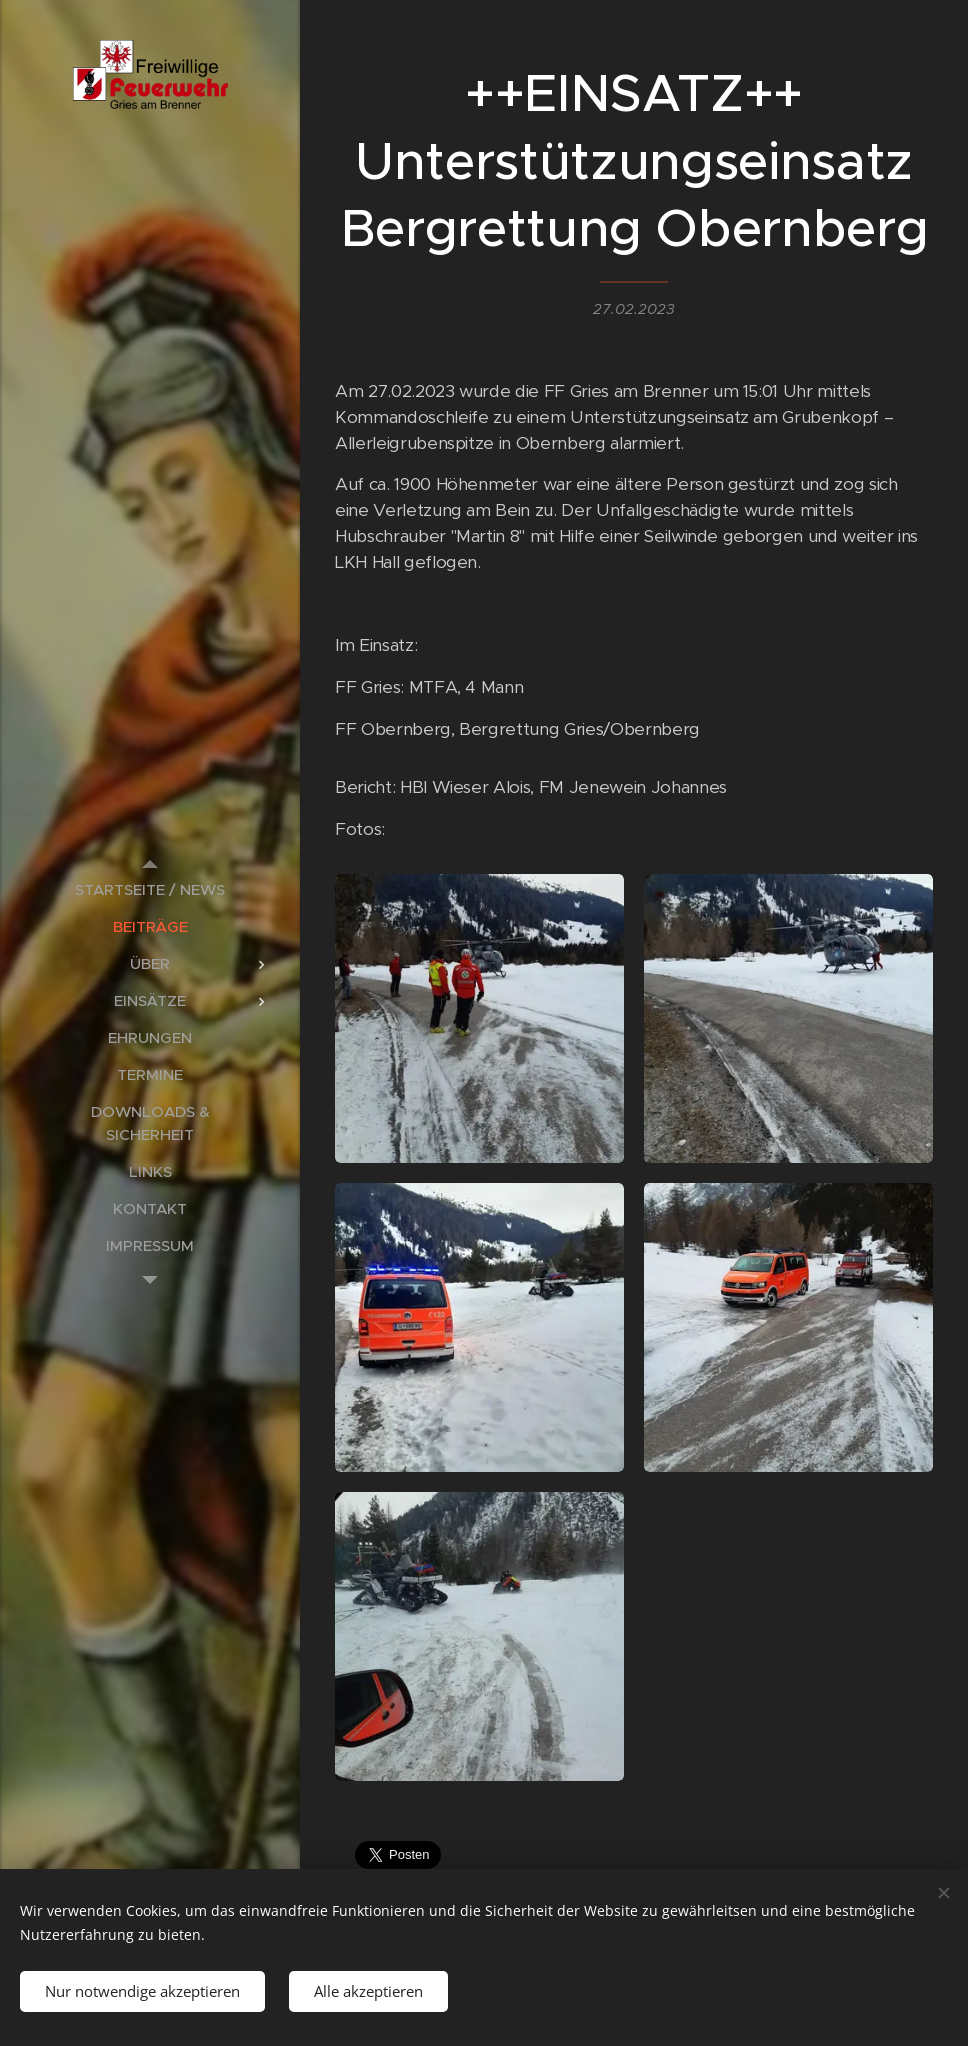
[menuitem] (150, 889)
